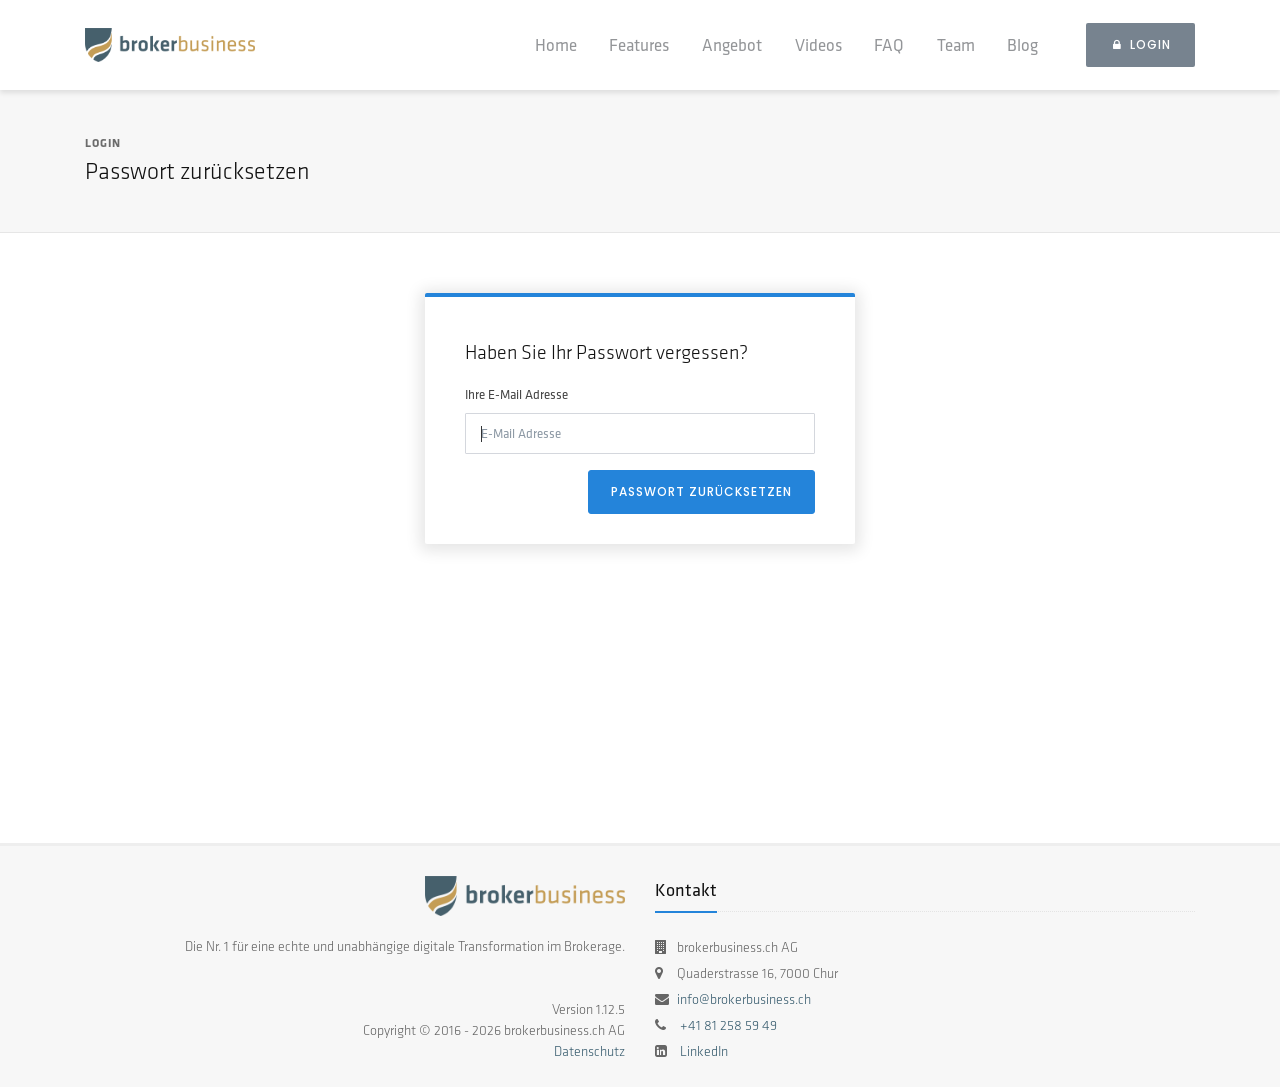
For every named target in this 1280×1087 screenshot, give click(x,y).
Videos (818, 44)
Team (956, 44)
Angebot (732, 44)
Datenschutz (589, 1051)
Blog (1022, 44)
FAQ (889, 44)
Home (556, 44)
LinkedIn (704, 1051)
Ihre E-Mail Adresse (516, 394)
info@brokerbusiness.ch (744, 999)
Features (639, 44)
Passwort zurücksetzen (701, 491)
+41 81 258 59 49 (728, 1025)
